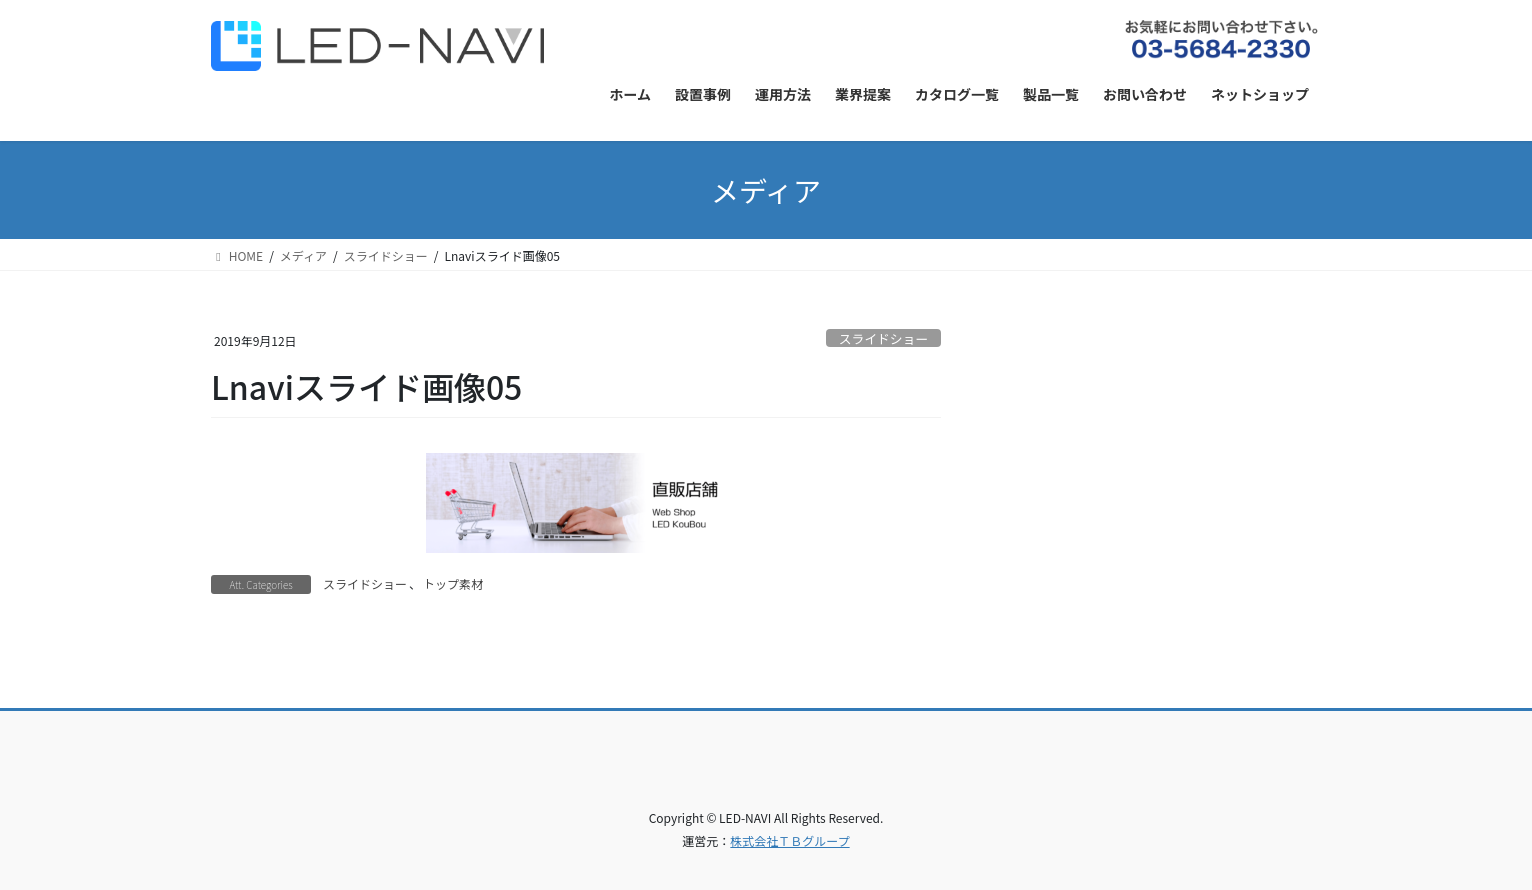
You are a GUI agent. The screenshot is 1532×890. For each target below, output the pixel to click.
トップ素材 (453, 583)
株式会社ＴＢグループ (789, 840)
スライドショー (884, 338)
